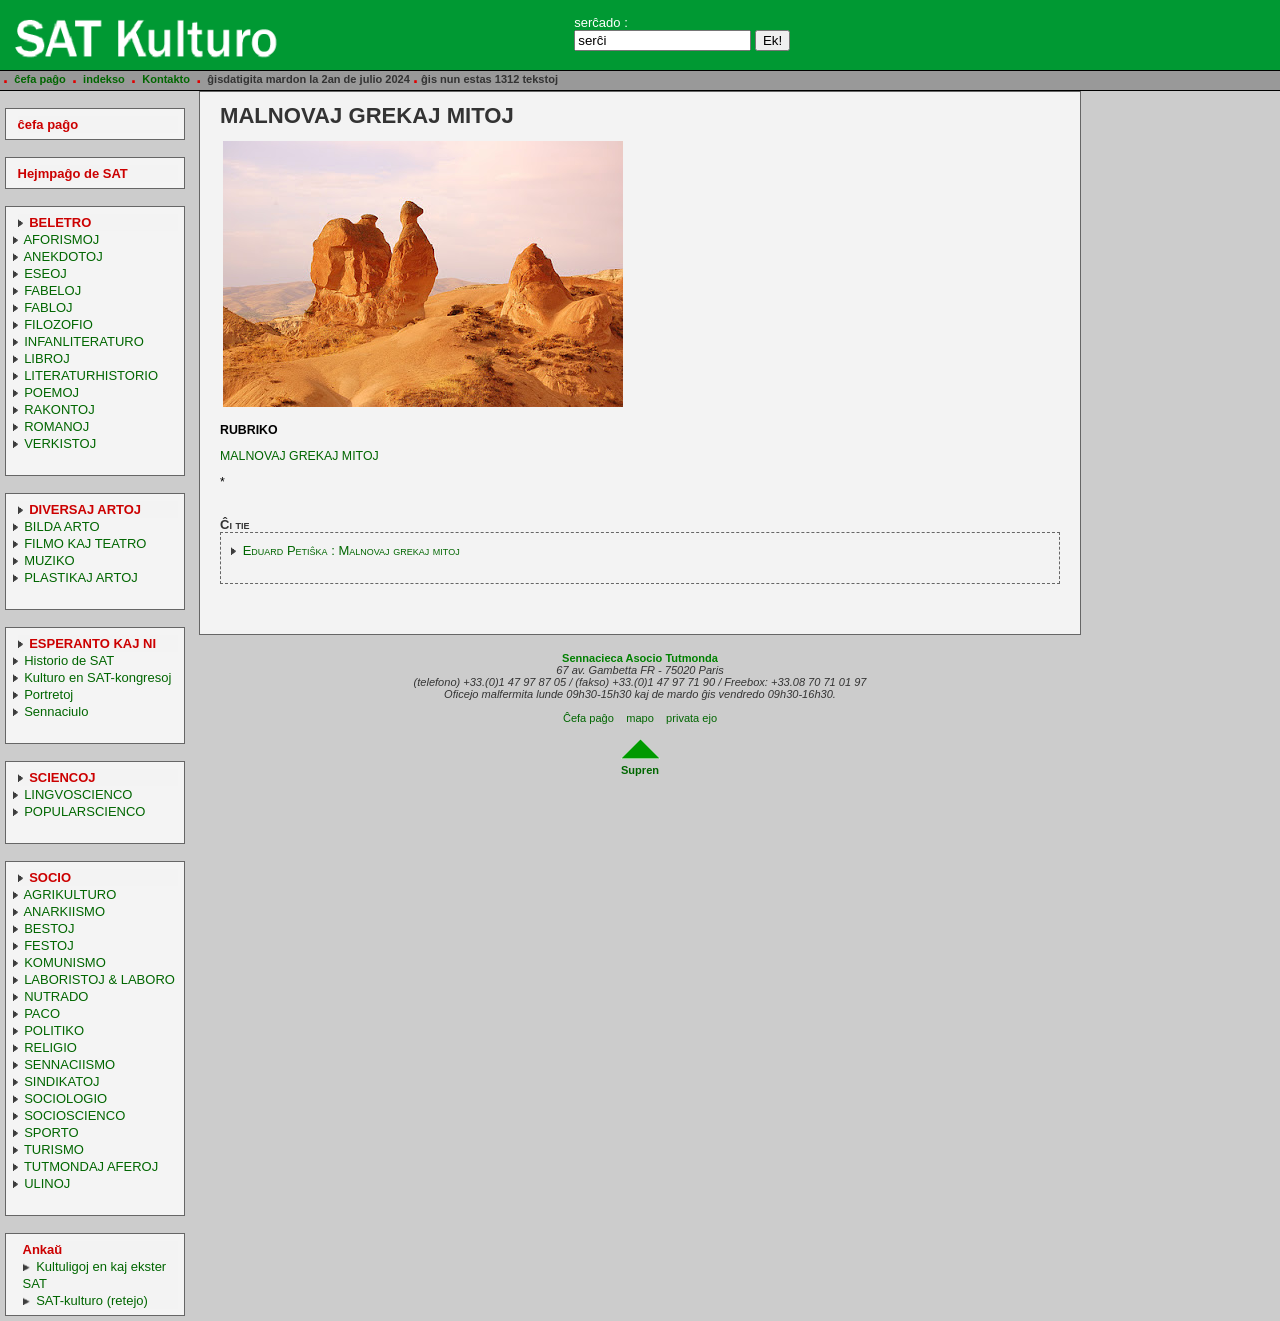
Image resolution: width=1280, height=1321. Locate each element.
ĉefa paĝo (40, 79)
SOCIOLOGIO (65, 1098)
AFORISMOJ (61, 239)
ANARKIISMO (64, 911)
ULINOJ (47, 1183)
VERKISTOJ (60, 443)
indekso (104, 79)
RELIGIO (50, 1047)
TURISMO (54, 1149)
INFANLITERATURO (84, 341)
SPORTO (51, 1132)
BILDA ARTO (61, 526)
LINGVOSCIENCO (78, 794)
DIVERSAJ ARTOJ (85, 509)
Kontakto (166, 79)
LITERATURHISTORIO (91, 375)
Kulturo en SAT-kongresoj (97, 677)
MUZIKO (49, 560)
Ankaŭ (43, 1249)
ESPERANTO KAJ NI (92, 643)
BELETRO (60, 222)
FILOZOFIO (58, 324)
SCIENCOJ (62, 777)
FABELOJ (52, 290)
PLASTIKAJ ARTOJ (81, 577)
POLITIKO (54, 1030)
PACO (42, 1013)
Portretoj (48, 694)
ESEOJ (45, 273)
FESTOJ (49, 945)
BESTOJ (49, 928)
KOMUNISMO (65, 962)
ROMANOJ (56, 426)
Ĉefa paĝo (588, 718)
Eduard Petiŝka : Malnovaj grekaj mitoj (351, 550)
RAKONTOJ (59, 409)
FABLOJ (48, 307)
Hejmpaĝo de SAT (73, 173)
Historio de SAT (69, 660)
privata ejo (691, 718)
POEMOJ (51, 392)
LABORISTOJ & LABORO (99, 979)
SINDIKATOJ (61, 1081)
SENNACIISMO (69, 1064)
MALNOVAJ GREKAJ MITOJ (299, 456)
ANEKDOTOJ (62, 256)
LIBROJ (47, 358)
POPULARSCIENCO (84, 811)
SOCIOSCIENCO (74, 1115)
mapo (640, 718)
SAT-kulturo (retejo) (92, 1300)
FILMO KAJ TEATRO (85, 543)
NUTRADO (56, 996)
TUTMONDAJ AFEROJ (91, 1166)
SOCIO (50, 877)
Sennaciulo (56, 711)
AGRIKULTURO (69, 894)
